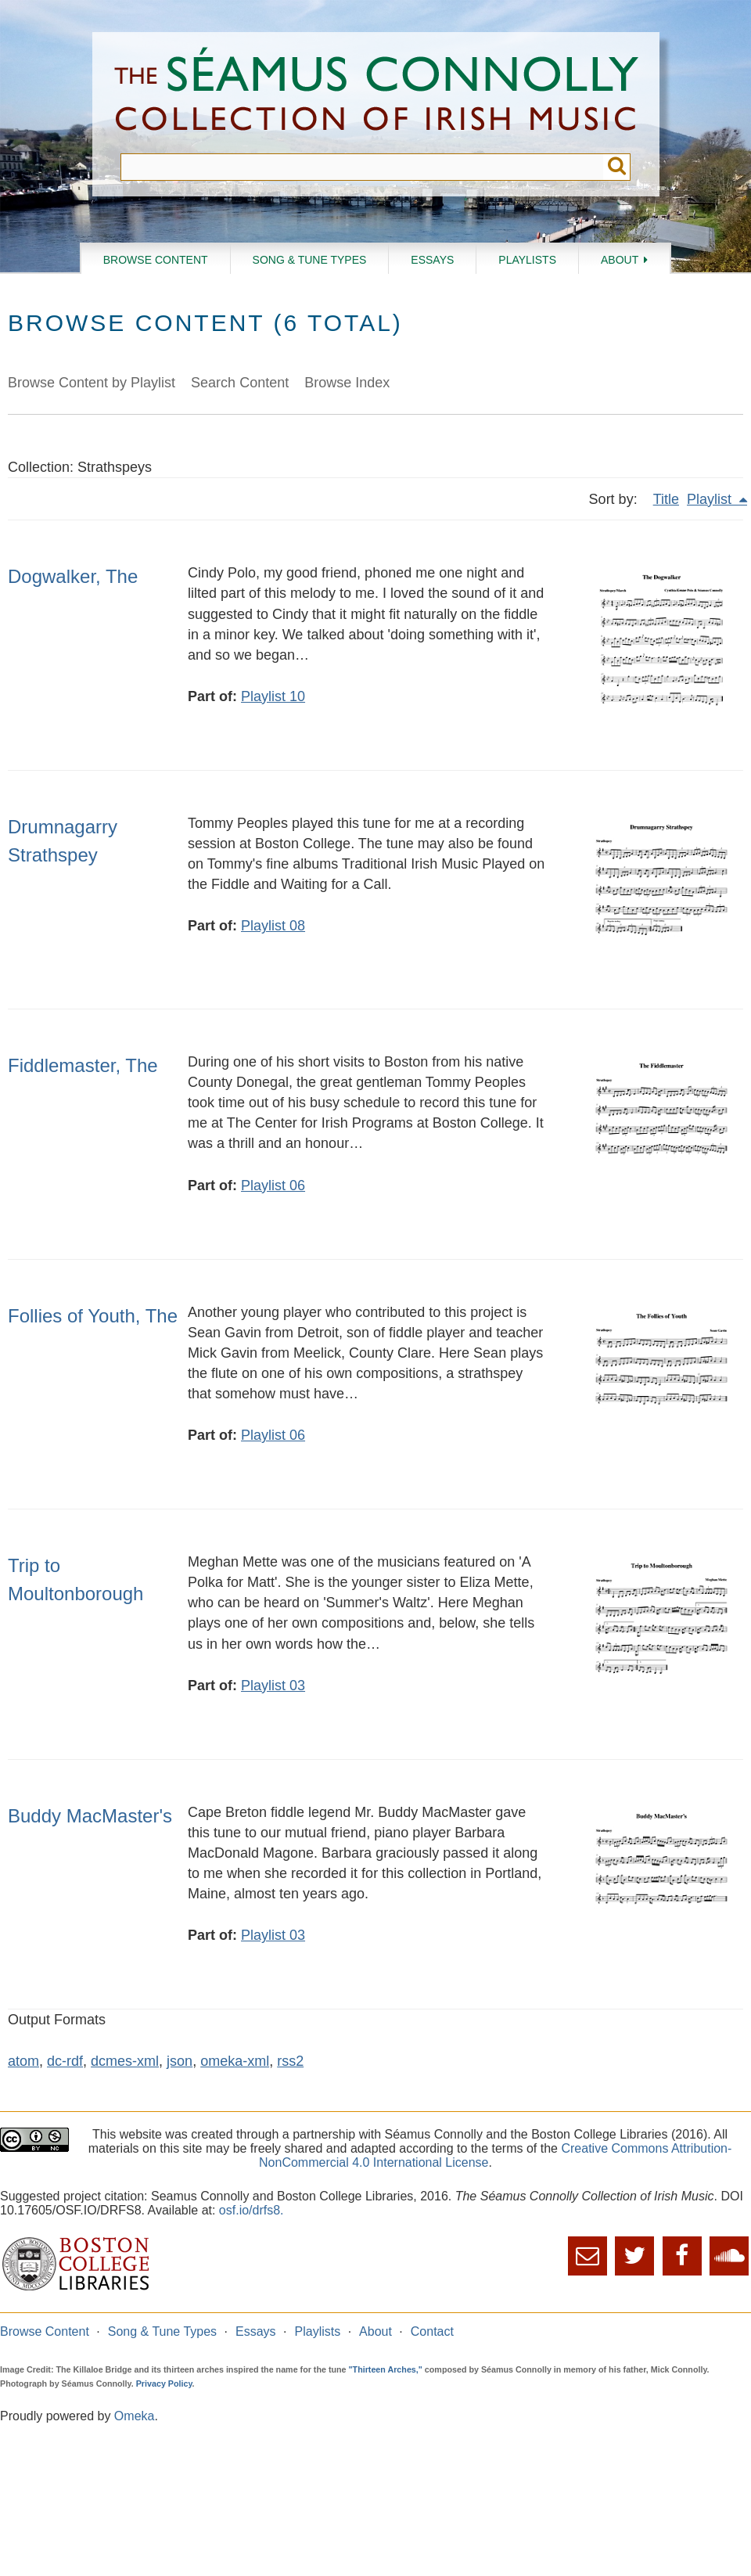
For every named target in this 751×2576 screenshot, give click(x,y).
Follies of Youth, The (93, 1315)
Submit (617, 167)
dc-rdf (65, 2061)
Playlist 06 (273, 1185)
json (179, 2061)
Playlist (711, 499)
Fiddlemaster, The (83, 1065)
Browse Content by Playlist (91, 382)
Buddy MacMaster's (90, 1815)
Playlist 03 (273, 1685)
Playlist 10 (273, 696)
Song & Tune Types (310, 260)
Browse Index (347, 382)
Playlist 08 (273, 926)
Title (666, 499)
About (619, 260)
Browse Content (155, 260)
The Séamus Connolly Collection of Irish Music (376, 92)
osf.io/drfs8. (251, 2210)
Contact (432, 2331)
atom (23, 2061)
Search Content (240, 382)
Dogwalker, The (73, 576)
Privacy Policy (164, 2383)
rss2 (290, 2061)
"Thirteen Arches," (385, 2369)
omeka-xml (234, 2061)
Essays (432, 260)
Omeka (134, 2416)
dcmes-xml (125, 2061)
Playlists (527, 260)
